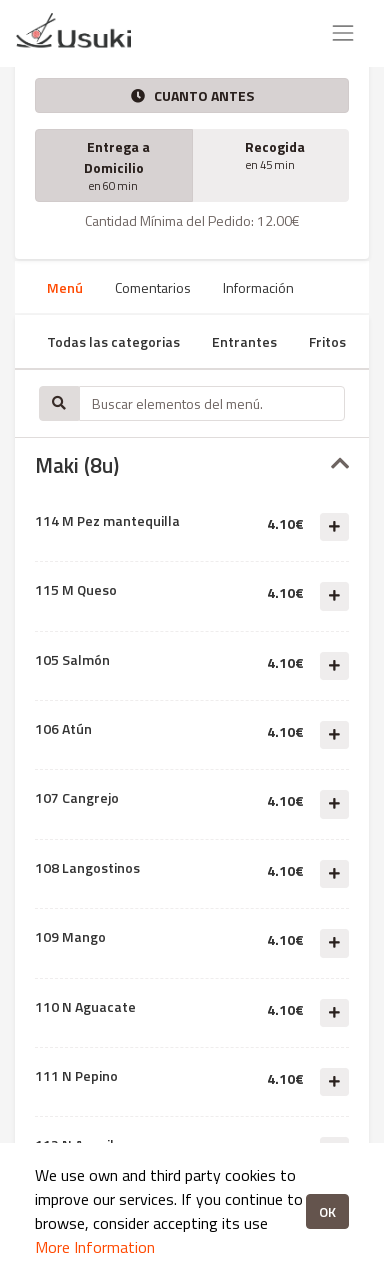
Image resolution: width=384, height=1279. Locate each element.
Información (258, 287)
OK (327, 1211)
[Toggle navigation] (343, 33)
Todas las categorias (113, 341)
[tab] (192, 465)
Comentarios (153, 287)
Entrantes (244, 341)
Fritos (327, 341)
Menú (65, 287)
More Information (95, 1247)
